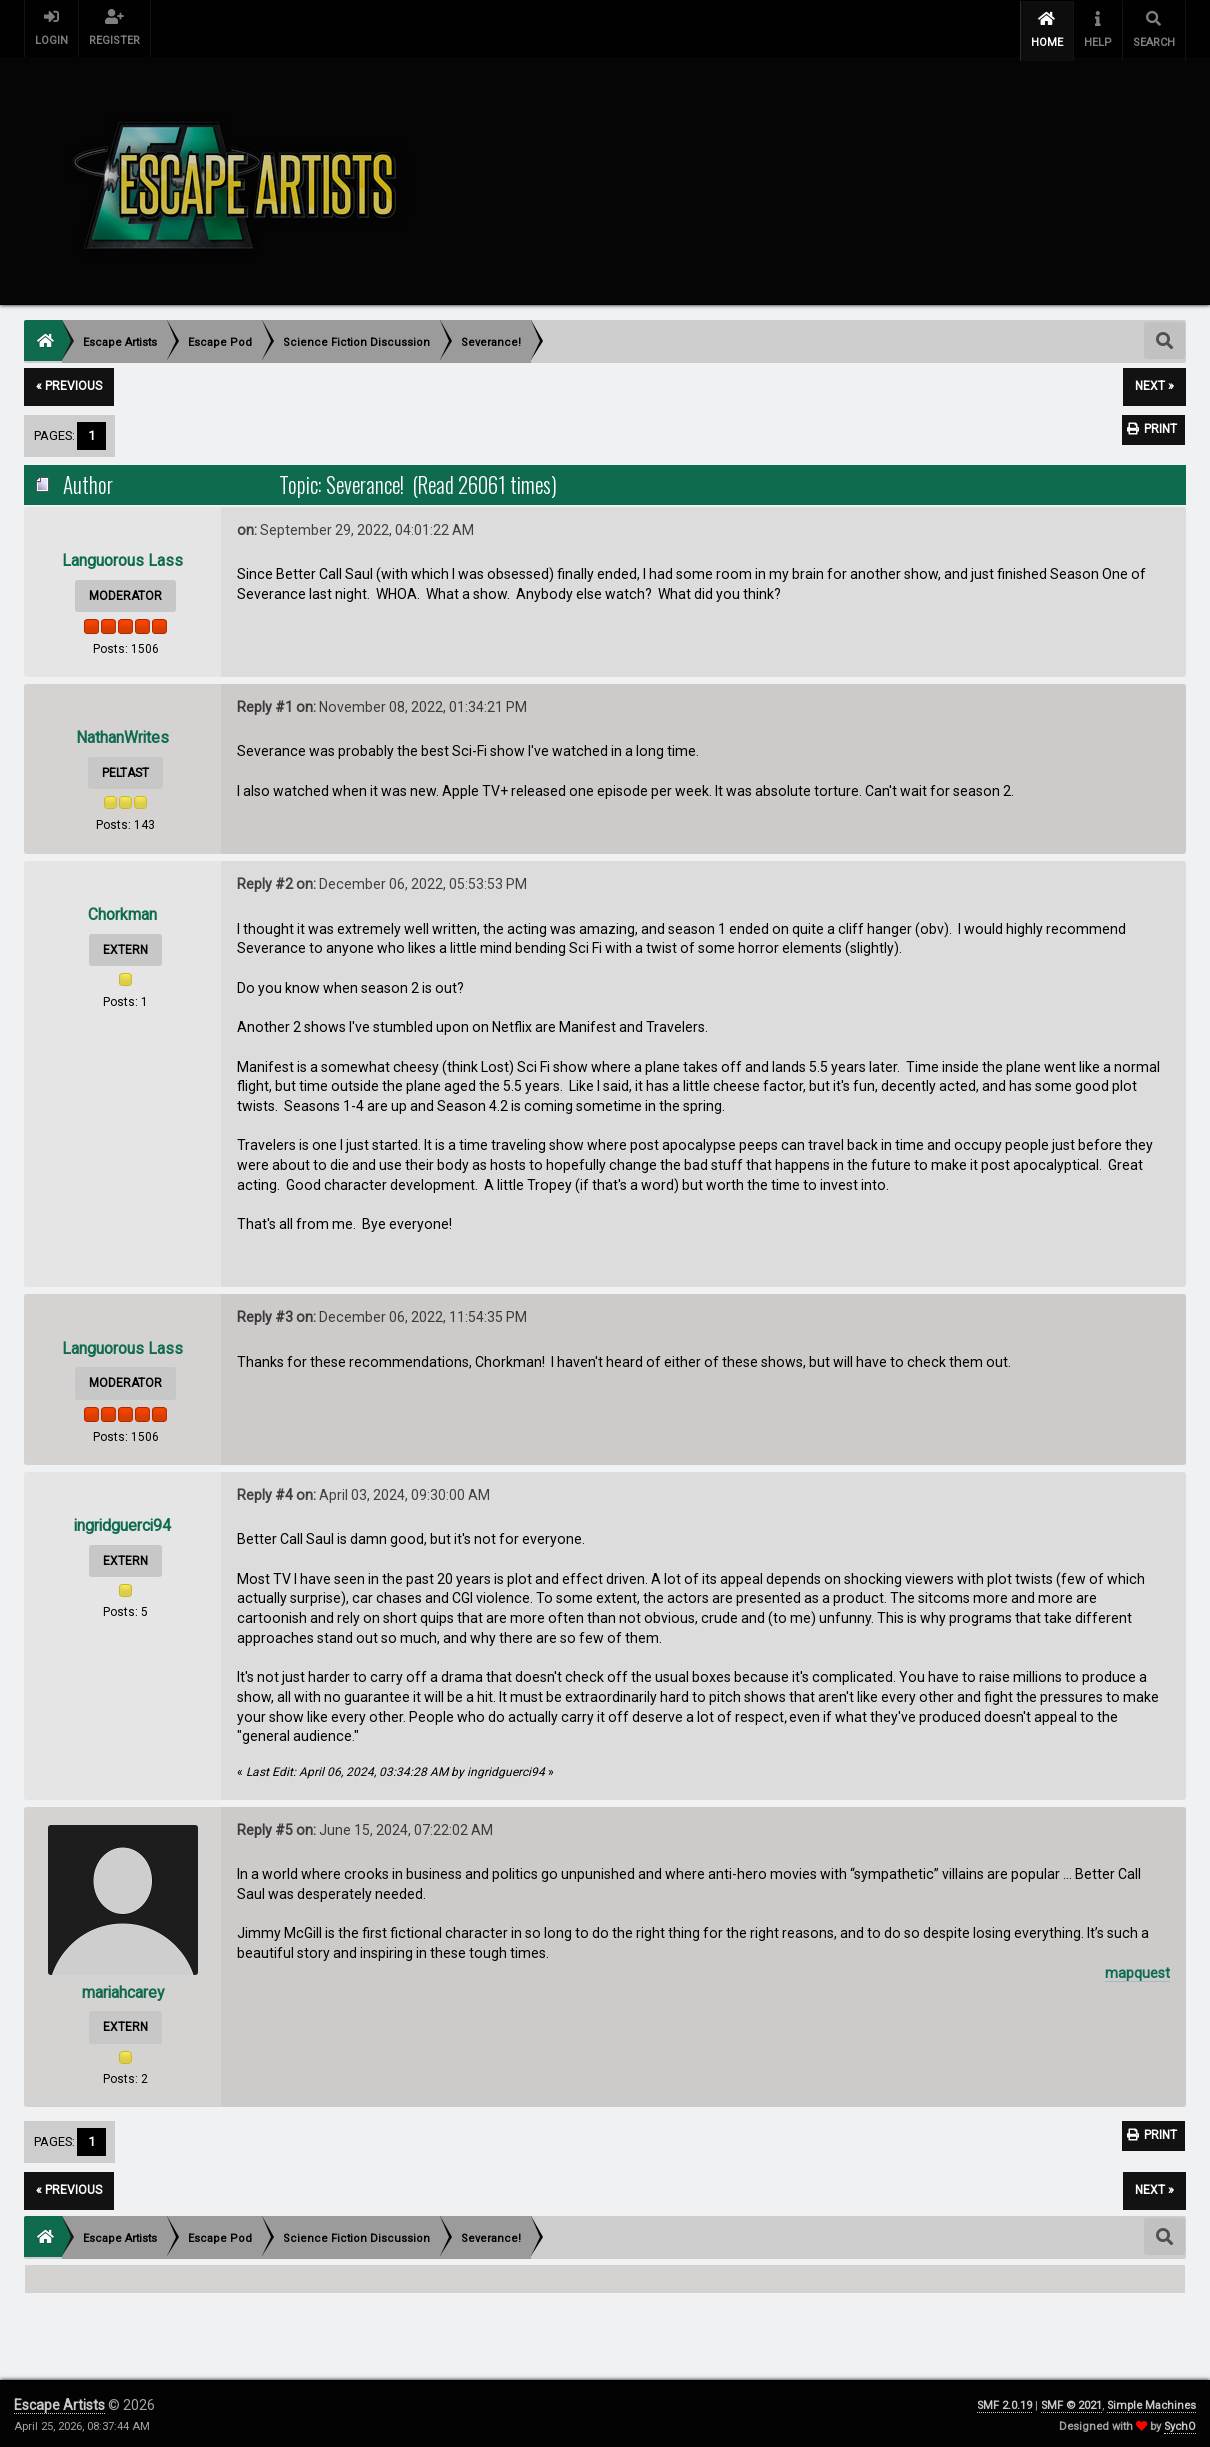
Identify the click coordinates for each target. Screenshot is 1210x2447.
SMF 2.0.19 (1004, 2401)
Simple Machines (1151, 2401)
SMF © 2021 (1071, 2401)
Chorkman (122, 911)
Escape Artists (59, 2401)
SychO (1180, 2422)
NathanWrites (123, 734)
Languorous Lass (122, 557)
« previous (69, 383)
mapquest (1137, 1969)
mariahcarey (123, 1988)
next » (1154, 383)
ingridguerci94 (123, 1522)
